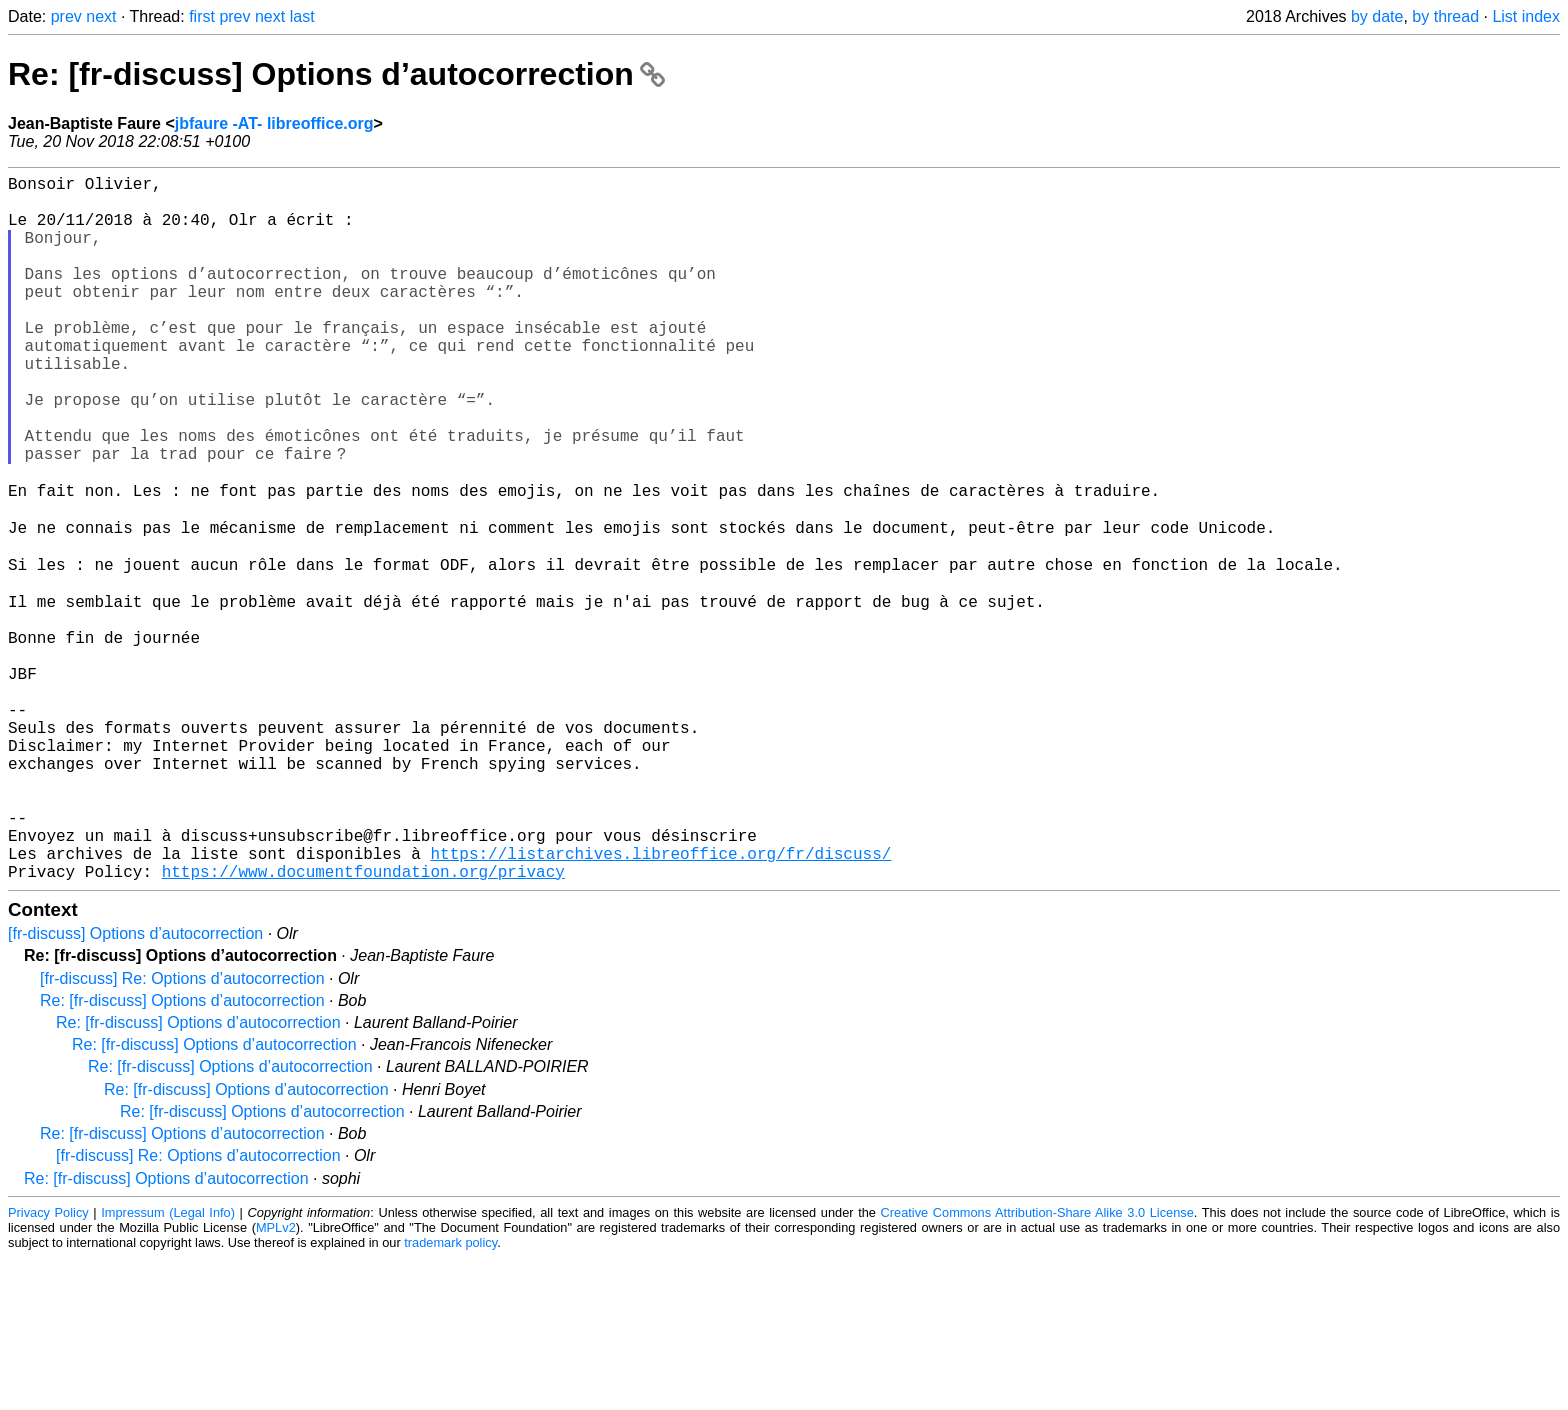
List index (1526, 16)
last (302, 16)
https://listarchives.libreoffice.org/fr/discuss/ (660, 1001)
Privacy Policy (48, 1364)
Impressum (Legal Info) (168, 1364)
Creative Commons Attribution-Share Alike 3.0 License (1037, 1364)
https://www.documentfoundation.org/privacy (363, 1023)
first (202, 16)
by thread (1445, 16)
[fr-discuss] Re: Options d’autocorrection (182, 1130)
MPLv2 (276, 1379)
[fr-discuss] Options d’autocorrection (135, 1085)
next (101, 16)
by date (1377, 16)
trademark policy (450, 1394)
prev (66, 16)
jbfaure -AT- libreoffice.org (274, 123)
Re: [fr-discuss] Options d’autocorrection (336, 74)
